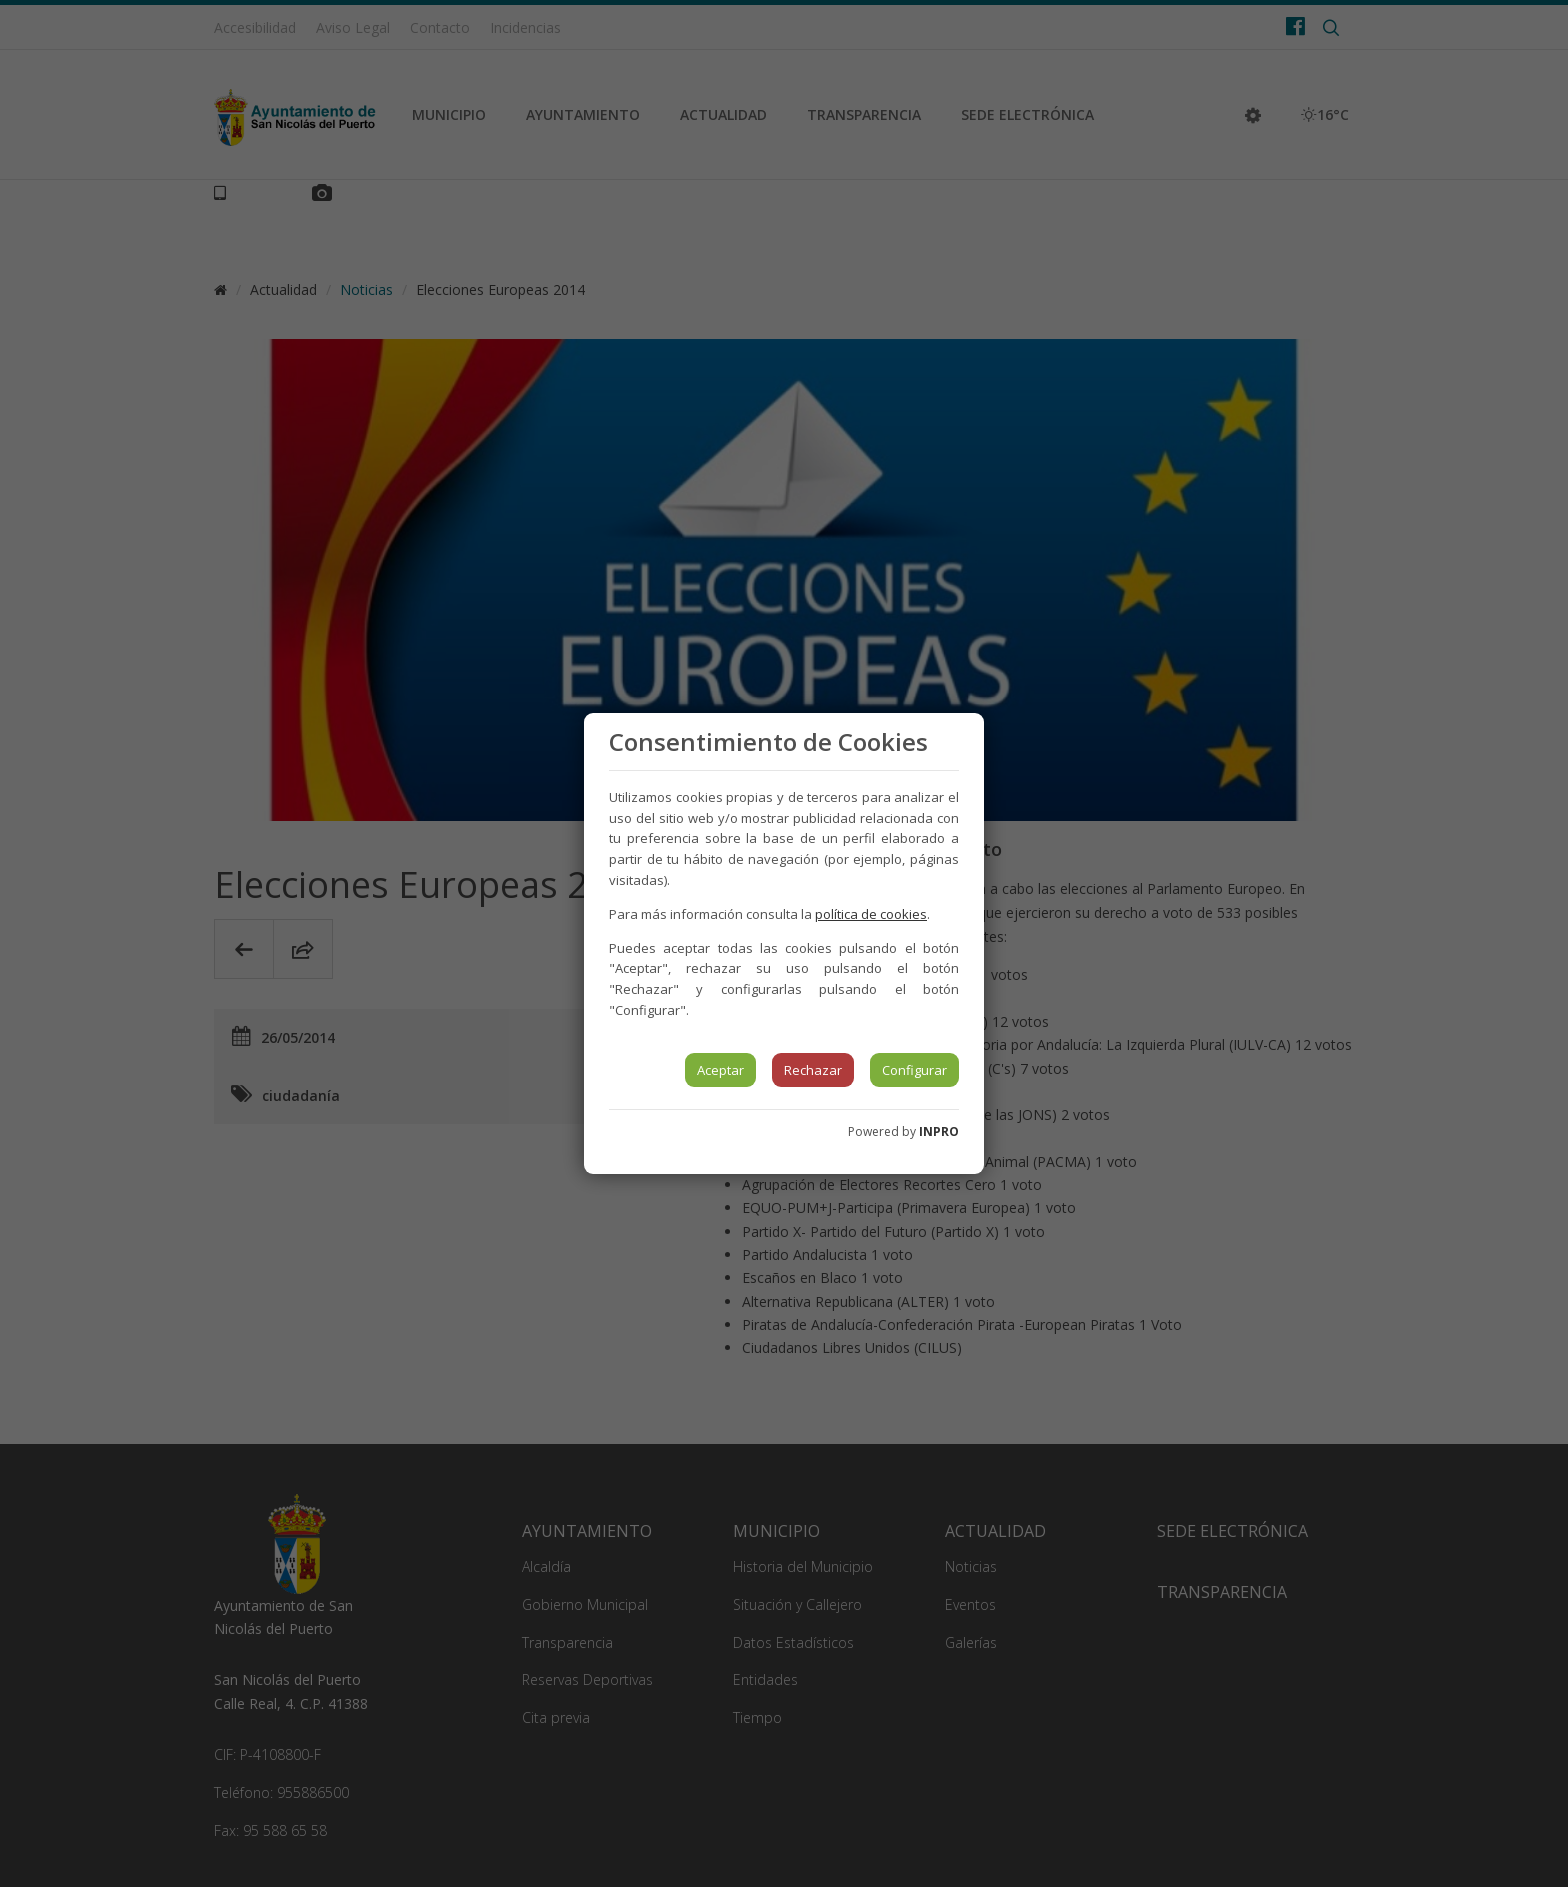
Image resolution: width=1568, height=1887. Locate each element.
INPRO (939, 1131)
